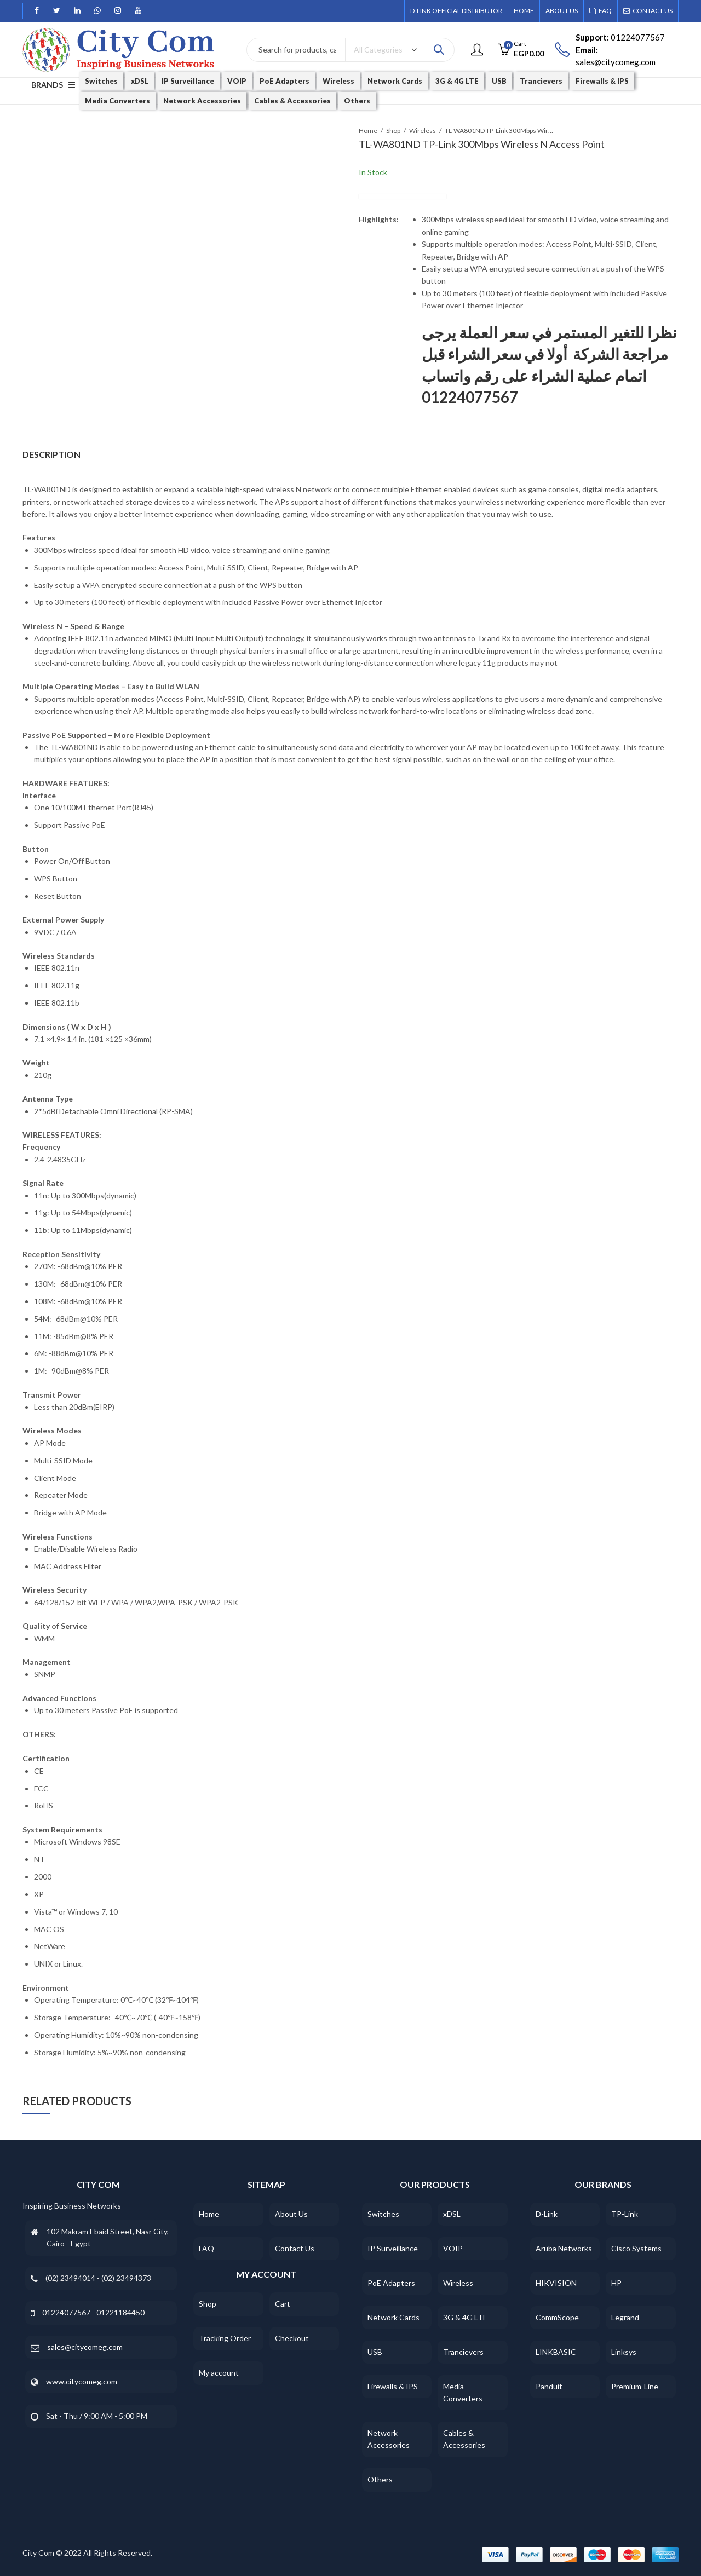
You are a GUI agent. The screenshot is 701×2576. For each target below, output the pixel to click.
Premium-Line (634, 2386)
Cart (282, 2303)
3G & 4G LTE (465, 2317)
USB (374, 2351)
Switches (383, 2213)
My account (219, 2372)
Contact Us (294, 2248)
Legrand (625, 2317)
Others (380, 2479)
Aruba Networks (564, 2248)
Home (368, 130)
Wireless (422, 130)
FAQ (206, 2248)
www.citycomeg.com (81, 2381)
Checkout (292, 2338)
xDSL (452, 2213)
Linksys (623, 2351)
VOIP (453, 2248)
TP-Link (624, 2213)
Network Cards (393, 2317)
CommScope (557, 2317)
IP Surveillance (392, 2248)
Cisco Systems (636, 2248)
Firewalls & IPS (392, 2386)
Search (439, 50)
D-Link (547, 2213)
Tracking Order (225, 2338)
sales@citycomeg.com (85, 2347)
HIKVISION (556, 2282)
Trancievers (463, 2351)
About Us (291, 2213)
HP (616, 2282)
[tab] (51, 454)
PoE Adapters (391, 2282)
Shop (393, 130)
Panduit (549, 2386)
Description (51, 454)
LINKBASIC (556, 2351)
